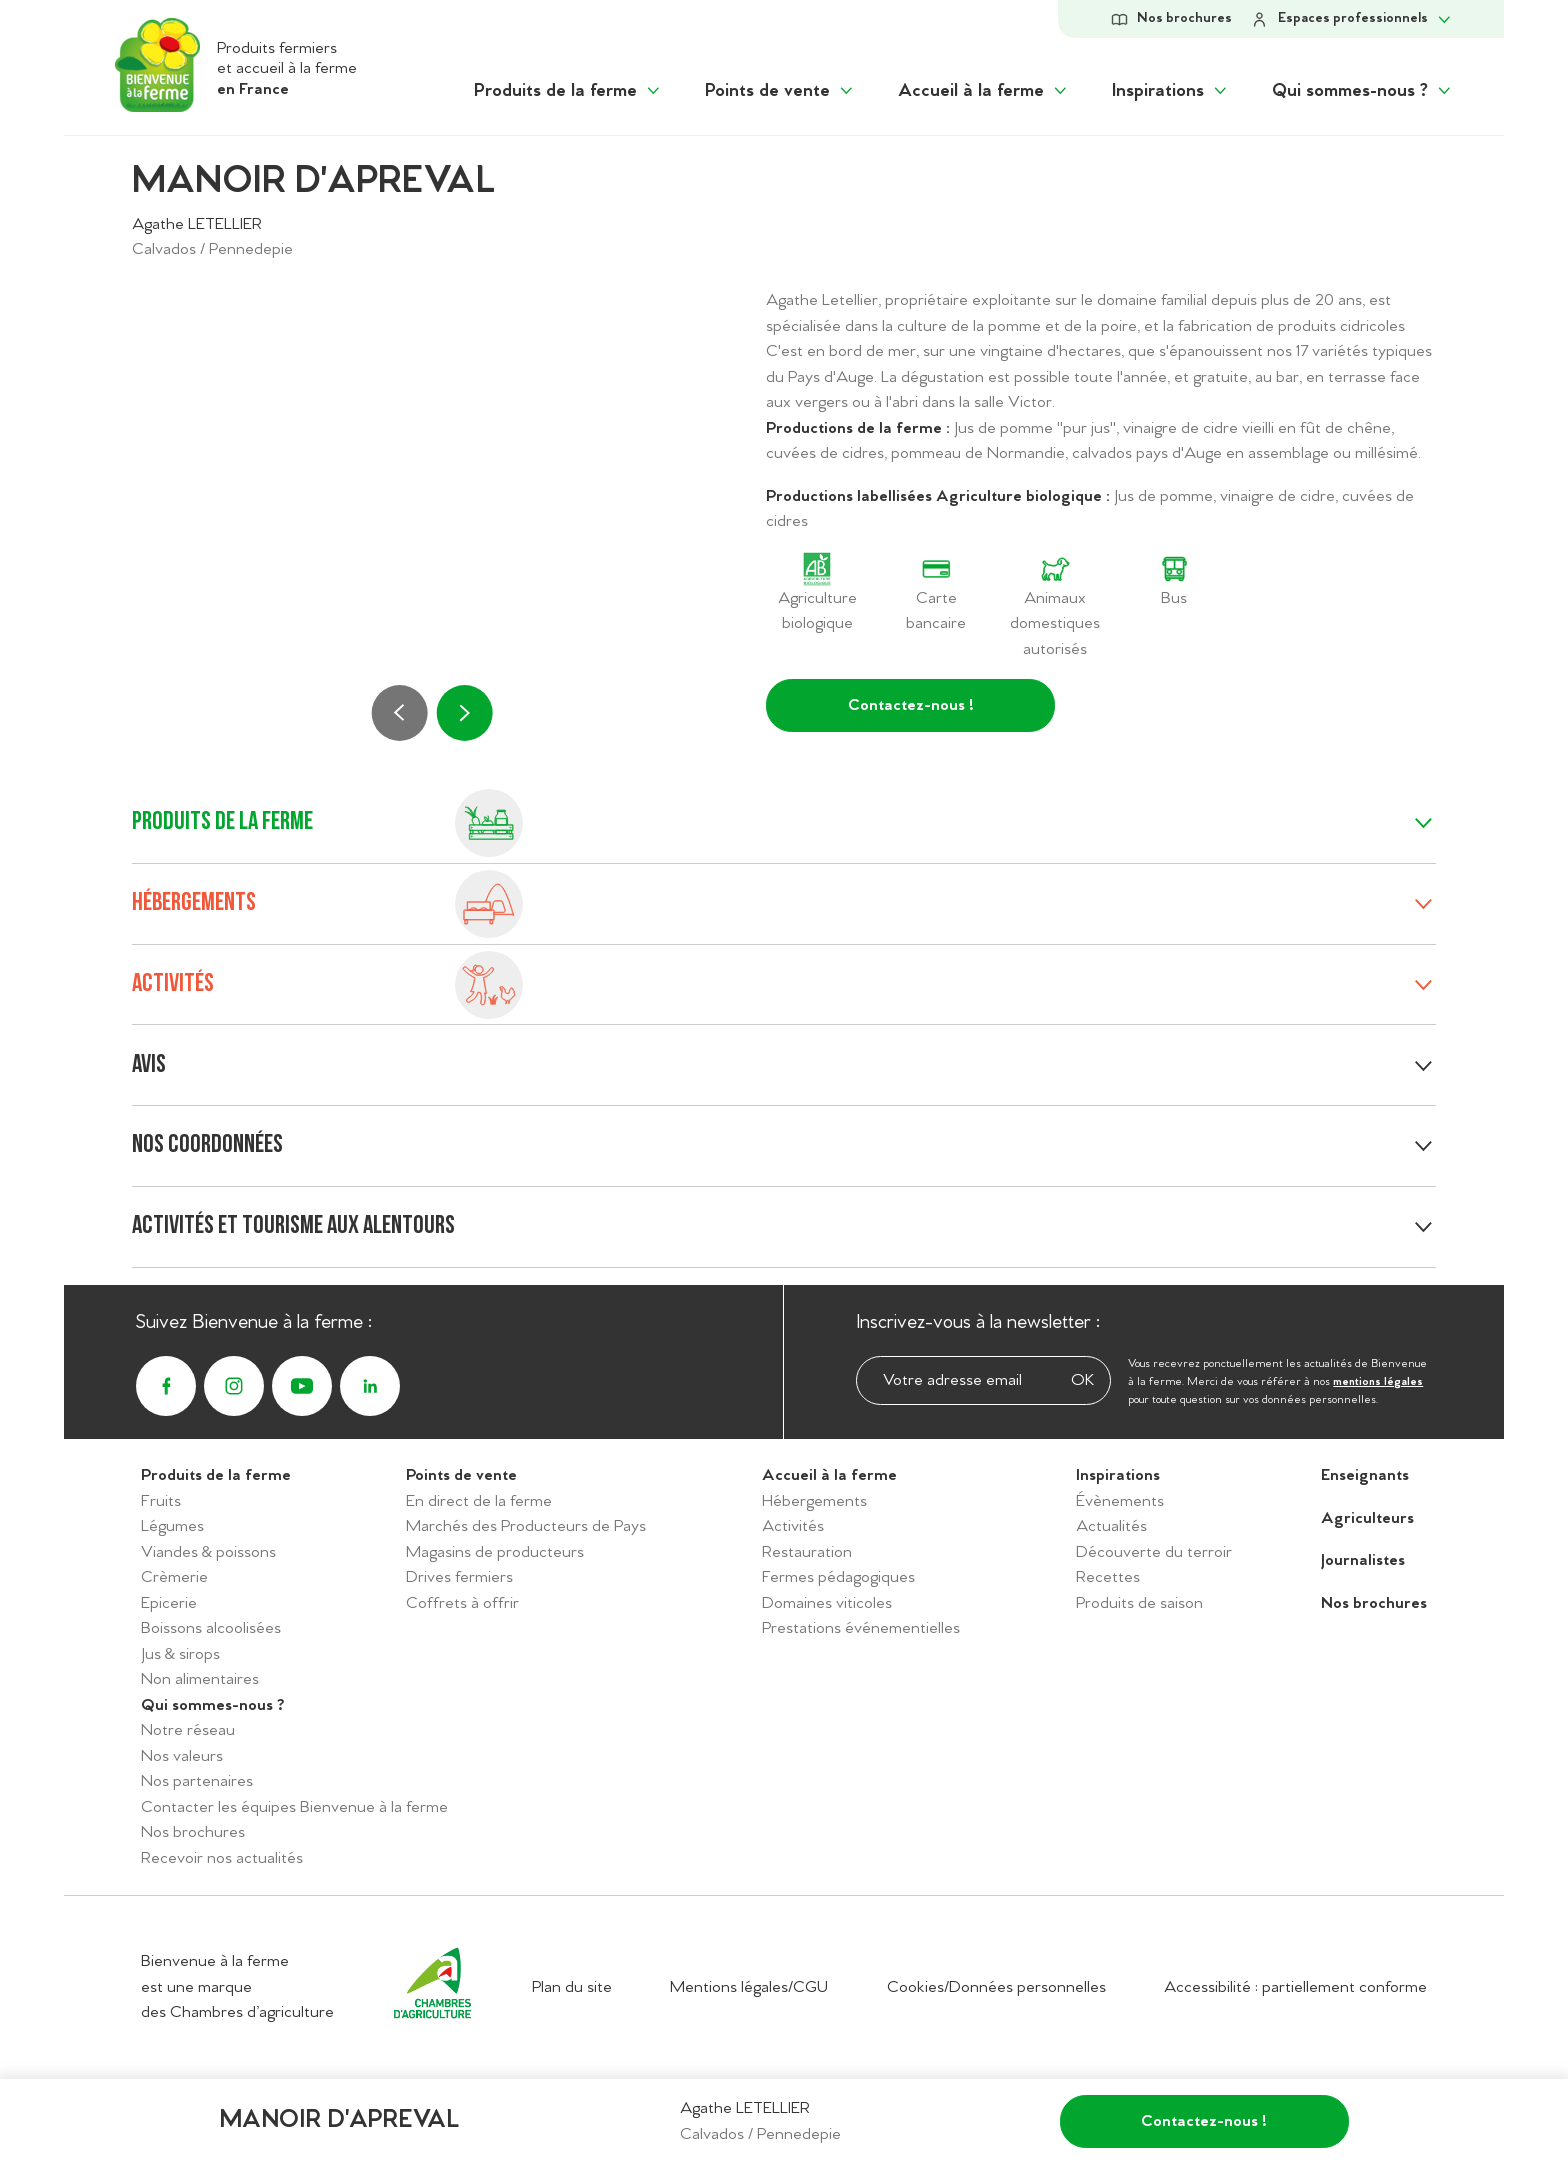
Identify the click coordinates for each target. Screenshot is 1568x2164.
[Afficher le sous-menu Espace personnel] (1351, 19)
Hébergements (814, 1501)
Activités (793, 1526)
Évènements (1120, 1501)
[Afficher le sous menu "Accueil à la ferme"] (984, 91)
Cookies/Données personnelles (996, 1987)
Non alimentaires (200, 1679)
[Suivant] (464, 713)
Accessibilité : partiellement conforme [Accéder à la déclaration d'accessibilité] (1295, 1987)
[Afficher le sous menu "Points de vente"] (780, 91)
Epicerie (169, 1603)
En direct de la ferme (479, 1501)
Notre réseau (188, 1730)
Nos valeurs (182, 1756)
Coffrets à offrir (462, 1603)
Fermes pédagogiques (838, 1577)
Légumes (172, 1526)
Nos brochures (193, 1832)
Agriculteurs (1367, 1518)
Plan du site (572, 1987)
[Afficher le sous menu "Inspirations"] (1171, 91)
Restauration (807, 1552)
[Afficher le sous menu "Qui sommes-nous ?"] (1363, 91)
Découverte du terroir (1154, 1552)
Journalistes (1363, 1560)
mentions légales (1378, 1382)
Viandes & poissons (208, 1552)
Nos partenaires (197, 1781)
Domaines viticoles (827, 1603)
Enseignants (1365, 1475)
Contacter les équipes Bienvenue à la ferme (294, 1807)
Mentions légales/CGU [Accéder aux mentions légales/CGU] (749, 1987)
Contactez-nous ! (911, 705)
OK (1082, 1381)
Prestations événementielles (861, 1628)
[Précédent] (400, 713)
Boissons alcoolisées (211, 1628)
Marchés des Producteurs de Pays (526, 1526)
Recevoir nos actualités (222, 1858)
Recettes (1108, 1577)
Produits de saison (1139, 1603)
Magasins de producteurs (495, 1552)
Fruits (161, 1501)
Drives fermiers (459, 1577)
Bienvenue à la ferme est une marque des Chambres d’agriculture (237, 1987)
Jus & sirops (180, 1654)
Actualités (1111, 1526)
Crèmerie (174, 1577)
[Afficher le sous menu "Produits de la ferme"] (568, 91)
